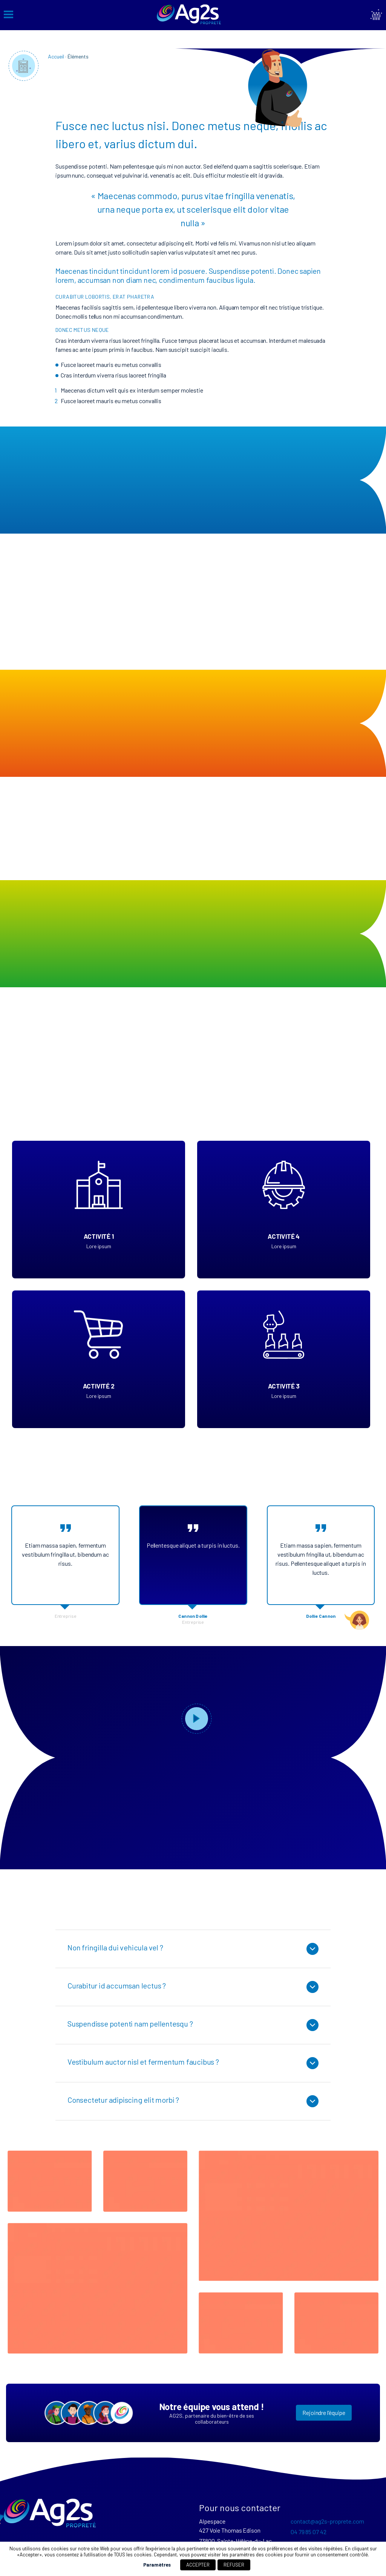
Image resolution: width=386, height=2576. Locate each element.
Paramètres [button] (157, 2565)
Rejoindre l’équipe (323, 2412)
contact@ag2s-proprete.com (327, 2521)
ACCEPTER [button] (198, 2565)
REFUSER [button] (234, 2565)
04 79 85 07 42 (308, 2531)
